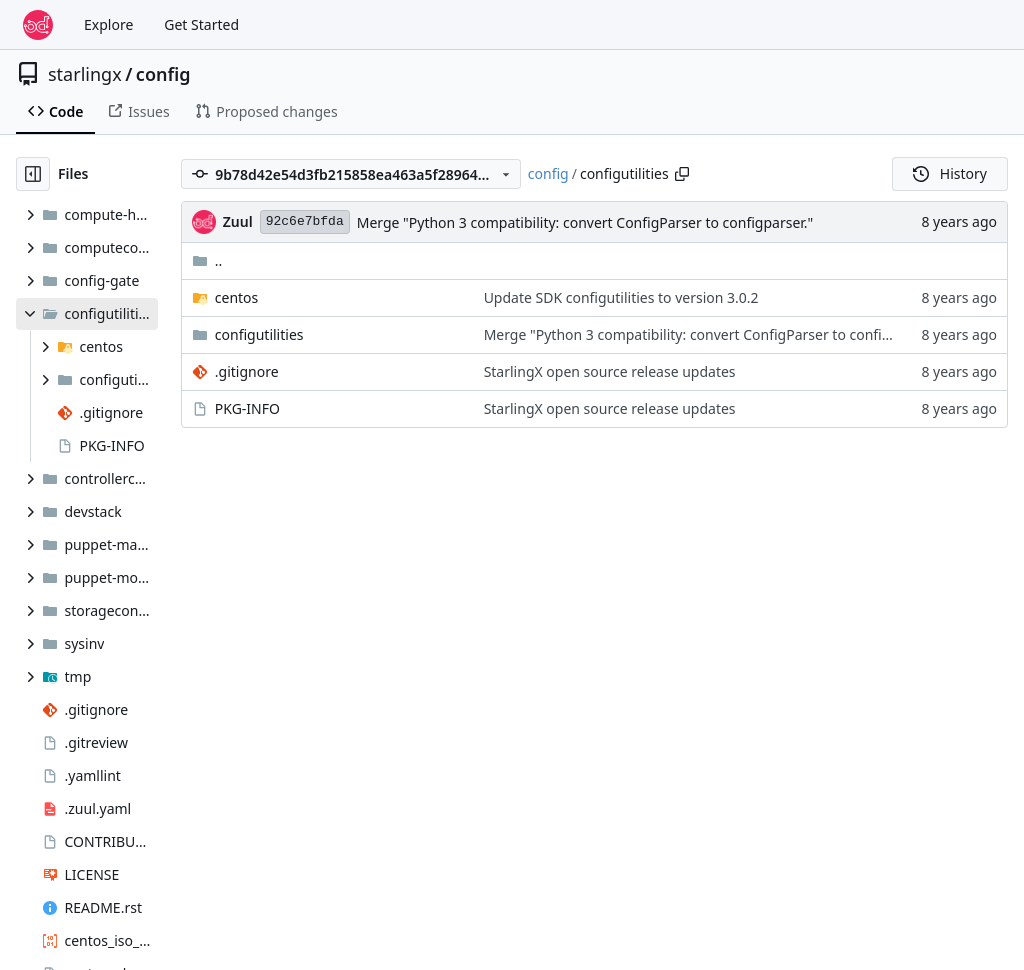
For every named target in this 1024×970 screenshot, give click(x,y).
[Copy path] (682, 174)
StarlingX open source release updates (610, 371)
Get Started (201, 24)
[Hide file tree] (33, 174)
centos (237, 297)
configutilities (259, 334)
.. (207, 260)
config (163, 74)
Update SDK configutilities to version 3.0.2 (621, 297)
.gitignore (247, 371)
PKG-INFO (247, 408)
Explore (108, 24)
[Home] (38, 25)
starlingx (85, 74)
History (950, 173)
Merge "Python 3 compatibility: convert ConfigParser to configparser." (585, 222)
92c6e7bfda (305, 221)
